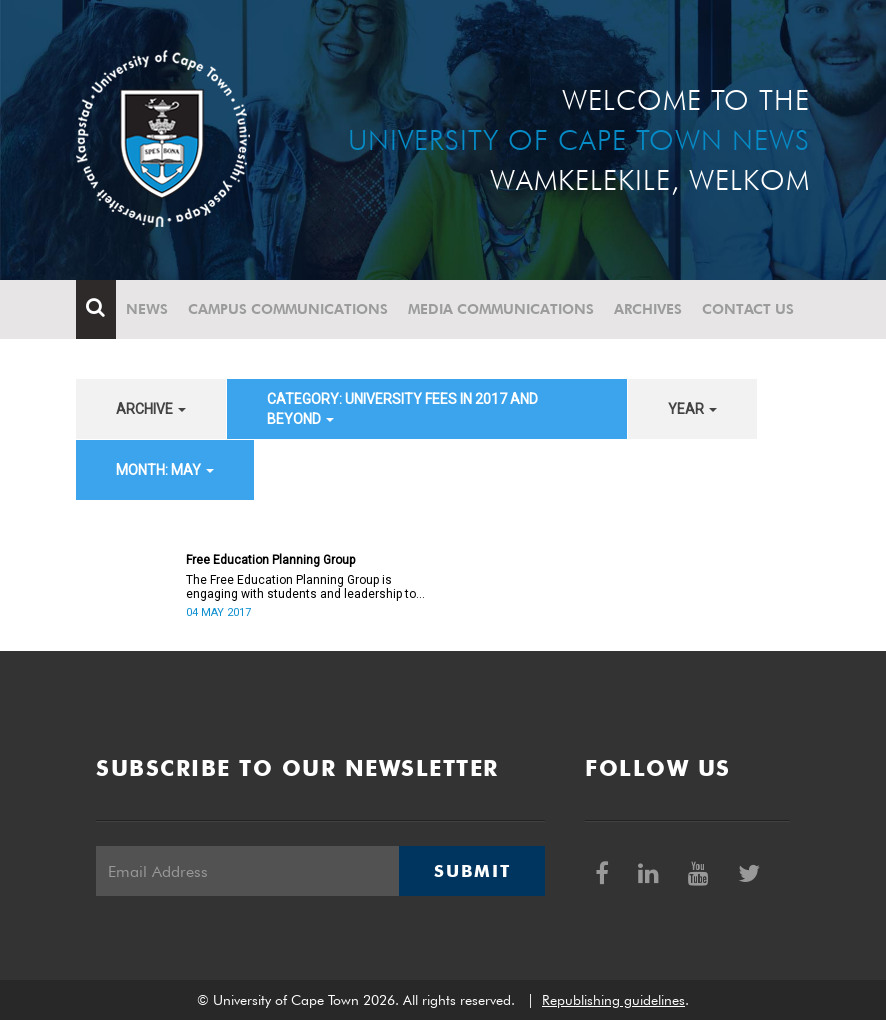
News (147, 309)
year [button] (692, 409)
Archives (648, 309)
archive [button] (151, 409)
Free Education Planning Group (270, 560)
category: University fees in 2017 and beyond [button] (402, 409)
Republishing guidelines (613, 1000)
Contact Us (748, 309)
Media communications (501, 309)
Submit (472, 871)
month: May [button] (165, 470)
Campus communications (288, 309)
